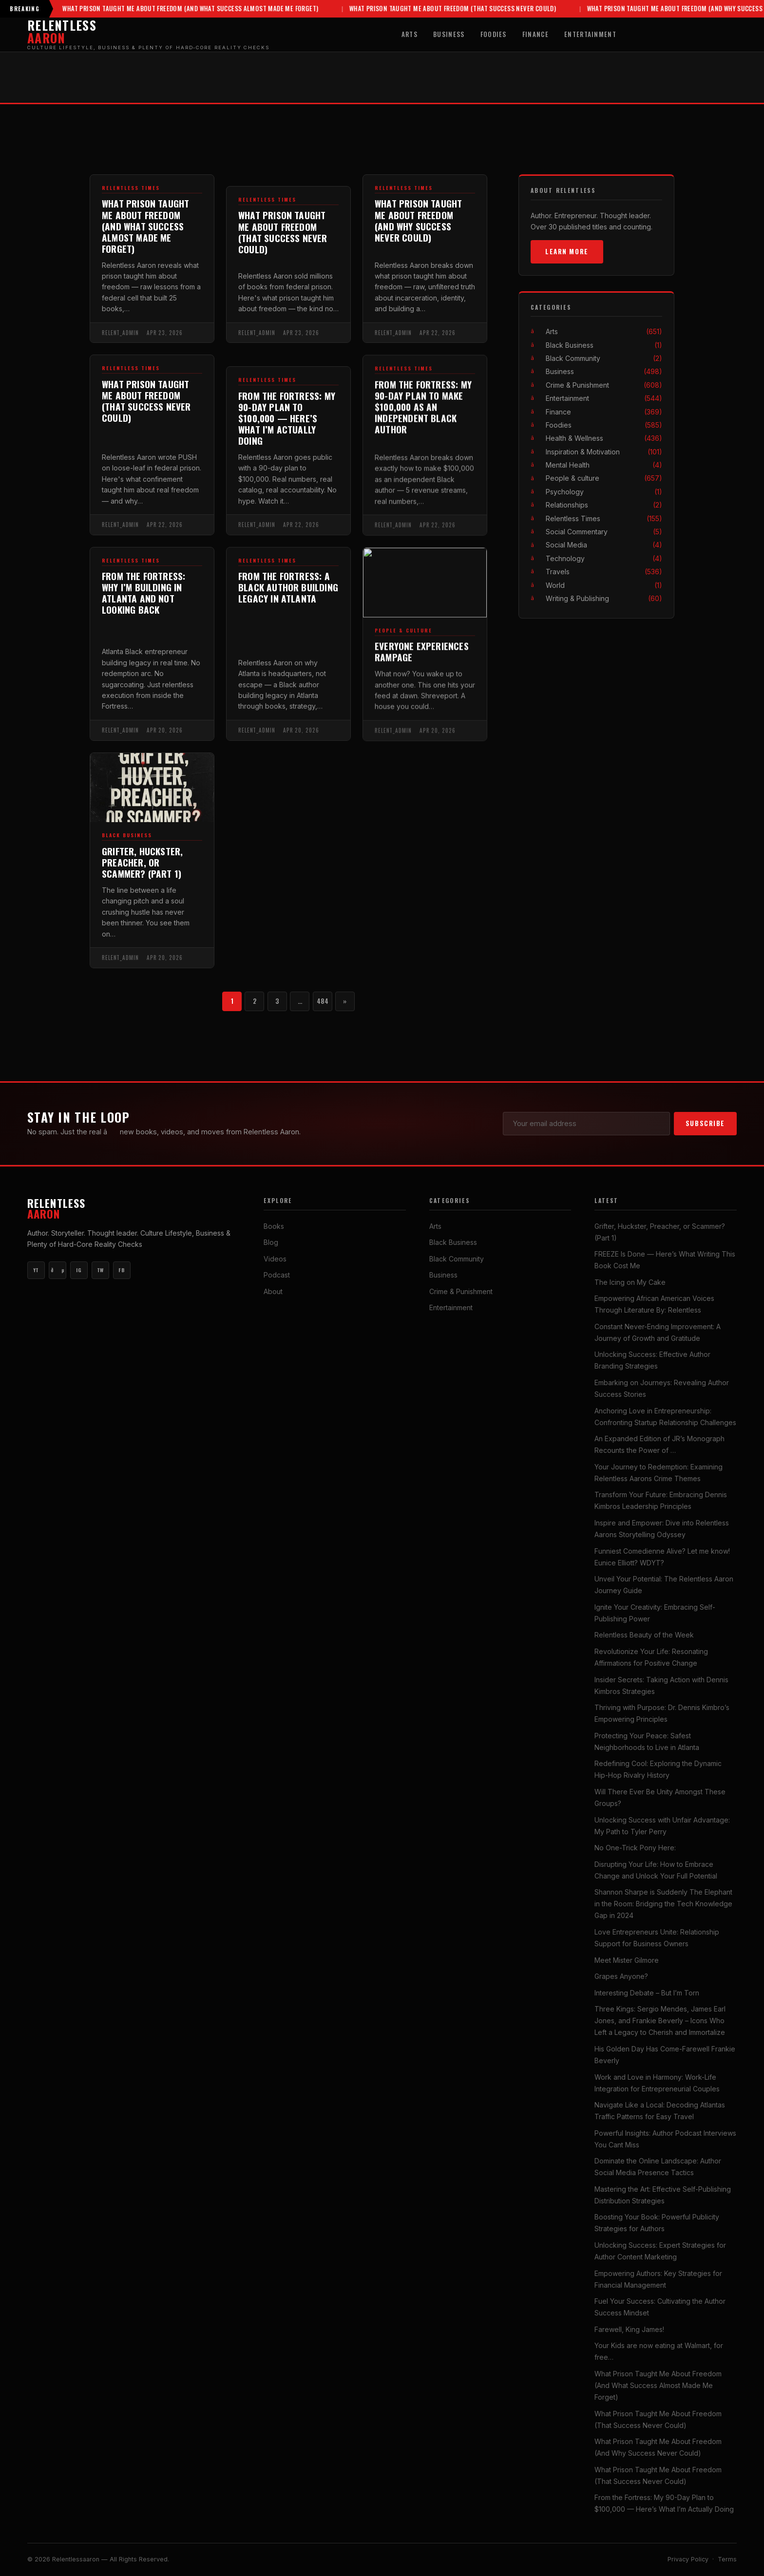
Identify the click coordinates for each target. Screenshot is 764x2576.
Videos (275, 1259)
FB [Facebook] (121, 1270)
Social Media (604, 545)
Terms (727, 2559)
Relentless (133, 1209)
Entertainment (590, 34)
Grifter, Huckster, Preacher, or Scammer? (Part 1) (142, 871)
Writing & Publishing (604, 598)
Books (274, 1226)
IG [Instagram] (78, 1270)
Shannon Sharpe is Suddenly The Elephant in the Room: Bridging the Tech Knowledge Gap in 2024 (663, 1903)
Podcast (277, 1275)
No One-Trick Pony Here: (635, 1847)
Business (449, 34)
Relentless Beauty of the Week (644, 1635)
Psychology (604, 492)
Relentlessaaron (76, 2559)
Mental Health (604, 465)
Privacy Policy (688, 2559)
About (273, 1291)
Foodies (493, 34)
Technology (604, 558)
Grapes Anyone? (621, 1976)
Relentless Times (131, 188)
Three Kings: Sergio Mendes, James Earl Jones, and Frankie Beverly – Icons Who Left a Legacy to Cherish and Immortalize (660, 2020)
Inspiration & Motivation (604, 452)
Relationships (604, 505)
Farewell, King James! (629, 2329)
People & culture (604, 478)
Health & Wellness (604, 438)
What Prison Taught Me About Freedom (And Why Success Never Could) (655, 8)
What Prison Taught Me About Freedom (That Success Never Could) (412, 8)
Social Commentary (604, 531)
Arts (409, 34)
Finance (535, 34)
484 (322, 1001)
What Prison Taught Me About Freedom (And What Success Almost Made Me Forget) (150, 8)
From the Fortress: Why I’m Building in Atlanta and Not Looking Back (143, 602)
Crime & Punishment (604, 385)
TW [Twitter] (100, 1270)
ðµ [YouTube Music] (57, 1270)
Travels (604, 571)
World (604, 585)
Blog (271, 1242)
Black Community (604, 358)
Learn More (567, 251)
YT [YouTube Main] (36, 1270)
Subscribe (705, 1123)
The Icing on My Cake (630, 1282)
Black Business (127, 845)
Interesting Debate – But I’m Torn (646, 1993)
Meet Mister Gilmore (626, 1960)
